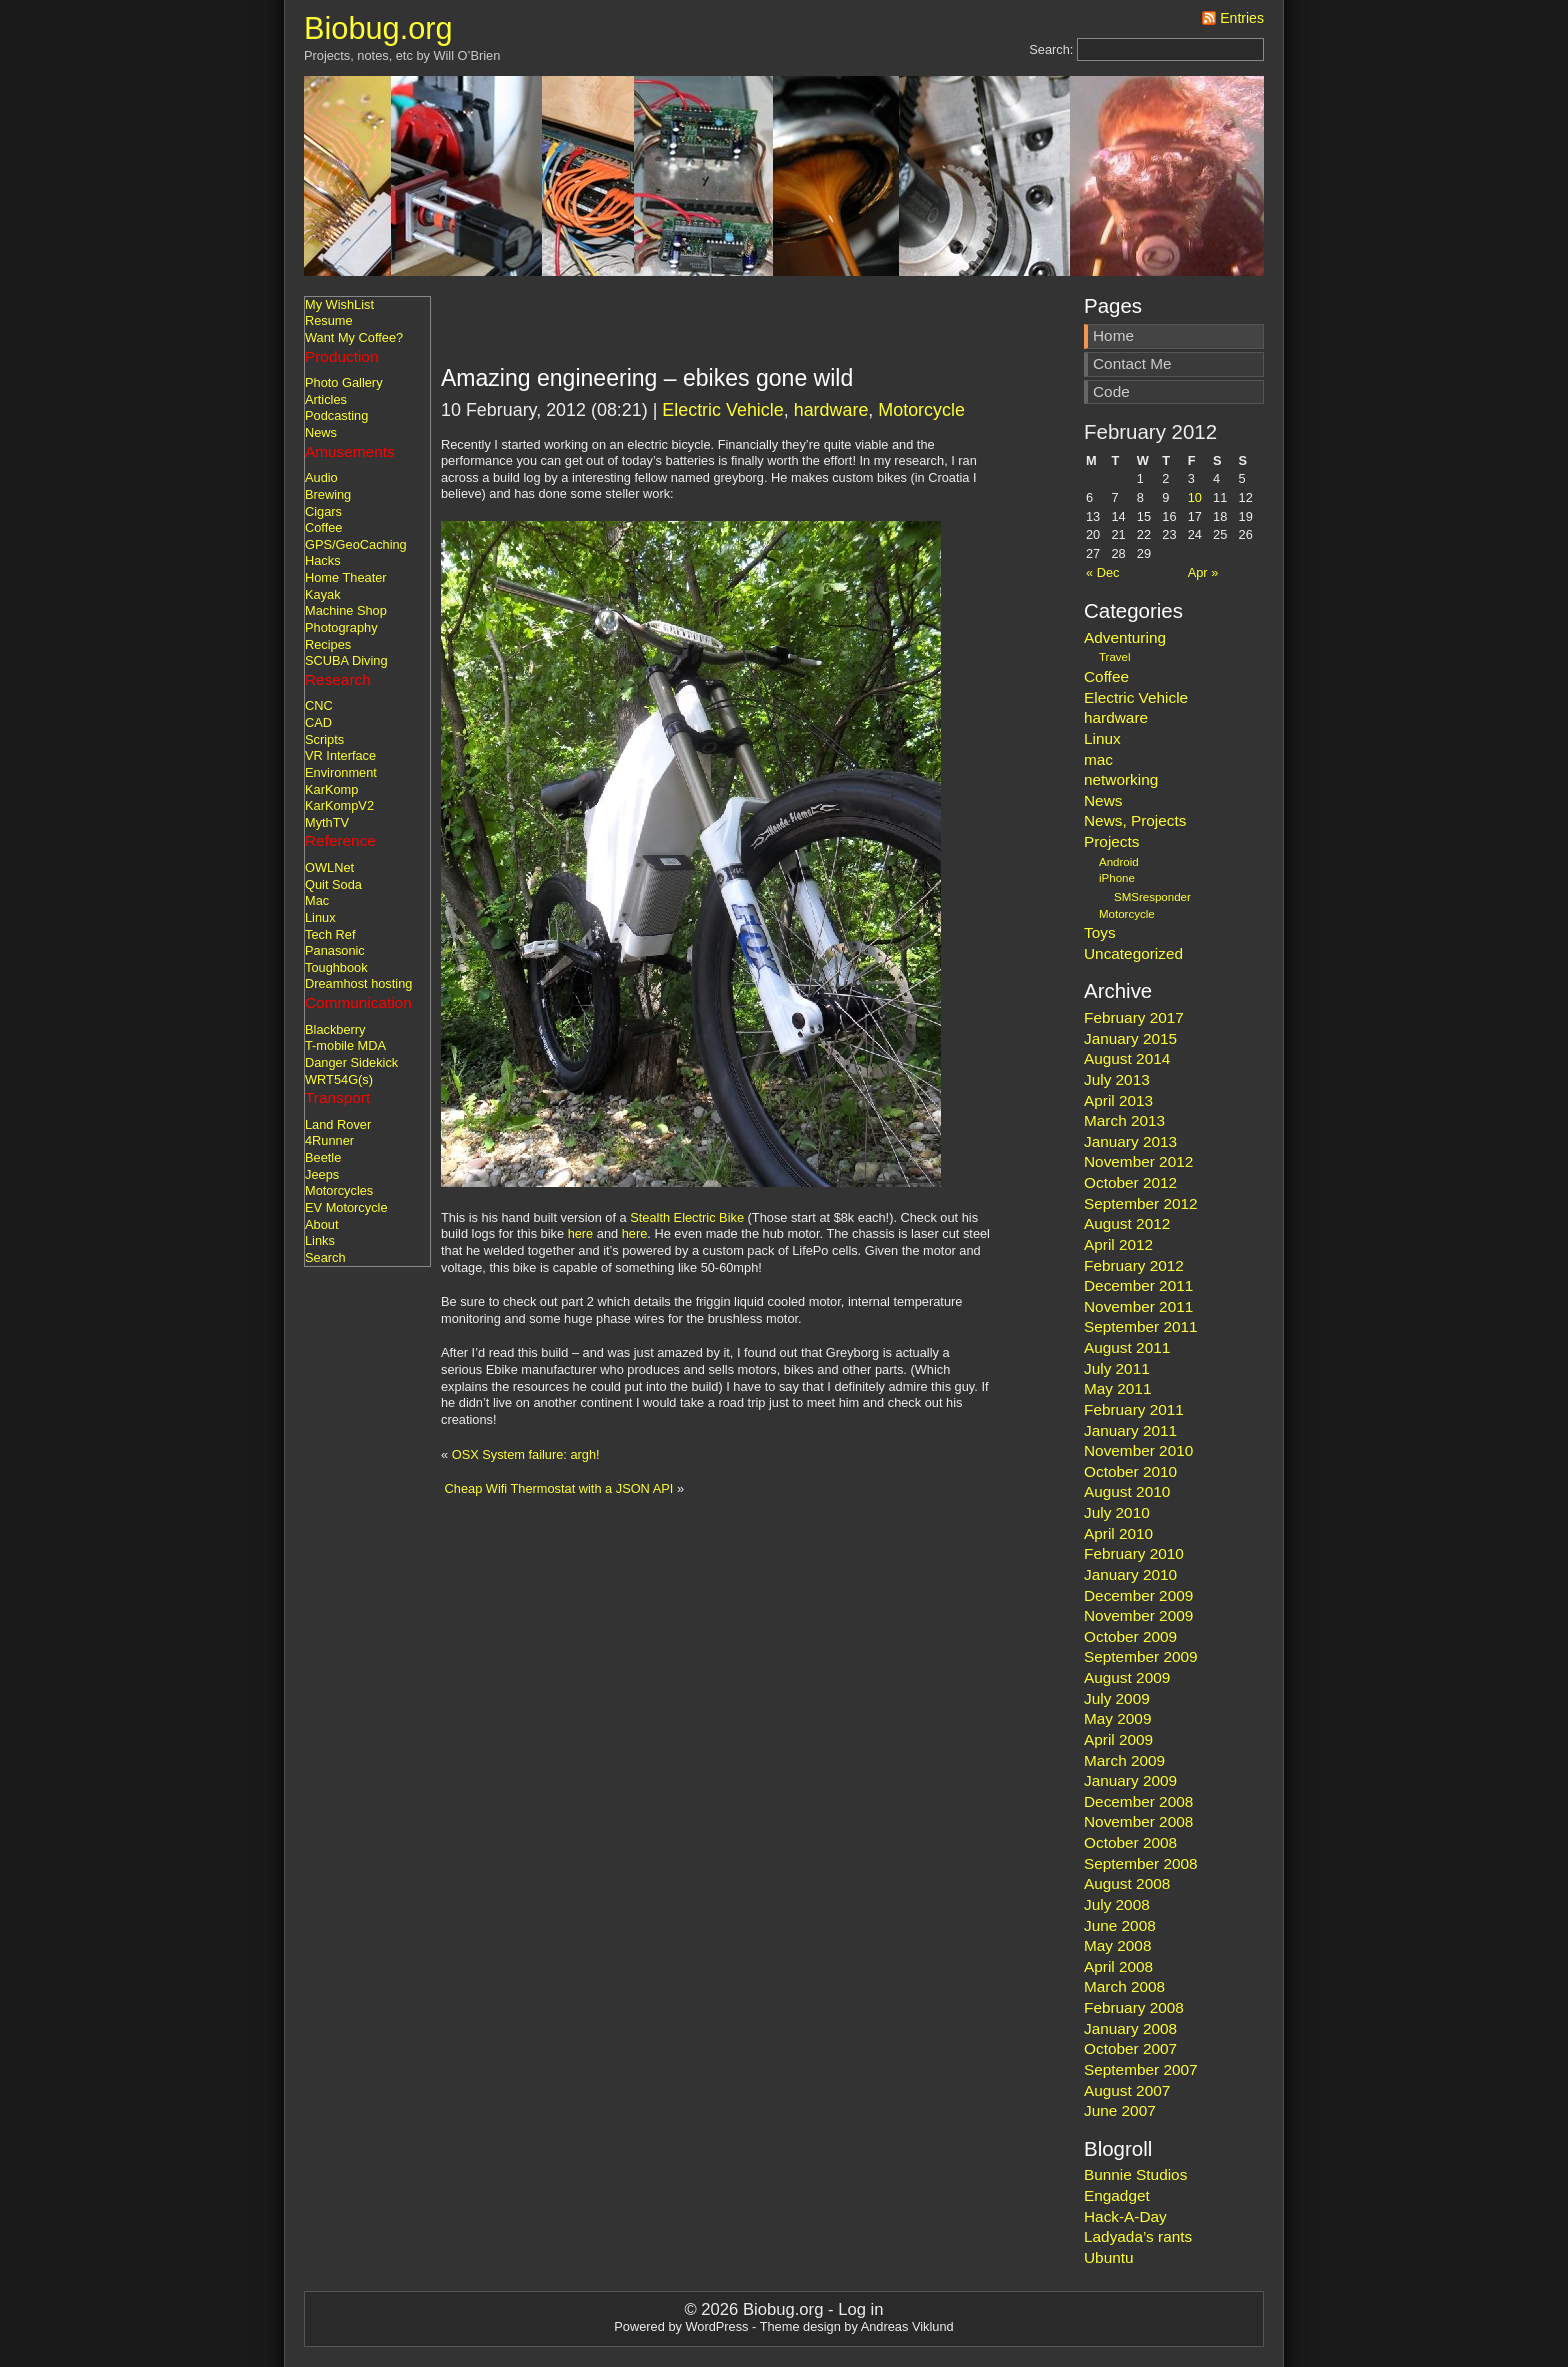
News (321, 432)
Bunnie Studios (1135, 2174)
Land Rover (338, 1124)
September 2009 (1141, 1656)
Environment (341, 772)
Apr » (1203, 572)
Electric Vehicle (722, 410)
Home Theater (346, 577)
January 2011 (1130, 1430)
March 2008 (1124, 1986)
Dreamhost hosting (358, 983)
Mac (317, 900)
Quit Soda (333, 884)
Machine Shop (346, 610)
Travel (1115, 657)
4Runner (329, 1140)
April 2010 (1118, 1533)
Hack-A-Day (1125, 2216)
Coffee (323, 527)
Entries (1242, 18)
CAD (318, 722)
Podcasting (336, 415)
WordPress (716, 2326)
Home (1113, 335)
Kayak (323, 594)
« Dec (1102, 572)
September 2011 (1141, 1326)
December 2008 (1138, 1801)
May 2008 (1117, 1945)
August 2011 (1127, 1347)
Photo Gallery (344, 382)
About (321, 1224)
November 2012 (1138, 1161)
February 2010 (1134, 1553)
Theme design (800, 2326)
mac (1098, 759)
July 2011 (1117, 1368)
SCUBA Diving (346, 660)
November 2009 (1138, 1615)
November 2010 (1138, 1450)
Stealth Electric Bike (687, 1217)
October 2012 (1130, 1182)
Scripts (324, 739)
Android (1119, 862)
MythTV (327, 822)
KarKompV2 (339, 805)
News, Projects (1135, 820)
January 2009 (1130, 1780)
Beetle (323, 1157)
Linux (320, 917)
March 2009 (1124, 1760)
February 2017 (1134, 1017)
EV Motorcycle (346, 1207)
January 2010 (1130, 1574)
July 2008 (1117, 1904)
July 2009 (1117, 1698)
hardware (831, 410)
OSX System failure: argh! (526, 1454)
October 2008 (1130, 1842)
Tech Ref (330, 934)
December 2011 (1138, 1285)
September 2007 (1141, 2069)
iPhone (1117, 878)
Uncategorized (1133, 953)
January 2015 (1130, 1038)
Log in (860, 2309)
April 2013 (1118, 1100)
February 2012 (1134, 1265)
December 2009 (1138, 1595)
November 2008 (1138, 1821)
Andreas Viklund (907, 2326)
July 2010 (1117, 1512)
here (581, 1233)
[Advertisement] (675, 336)
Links (320, 1240)
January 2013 (1130, 1141)
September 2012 (1141, 1203)
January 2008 (1130, 2028)
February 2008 (1134, 2007)
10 (1195, 497)
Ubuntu (1109, 2257)
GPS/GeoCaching (356, 544)
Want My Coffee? (354, 337)
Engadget (1117, 2195)
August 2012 (1127, 1223)
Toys (1100, 932)
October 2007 (1130, 2048)
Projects (1111, 841)
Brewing (328, 494)
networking (1121, 779)
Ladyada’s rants (1138, 2236)
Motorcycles (339, 1190)
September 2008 (1141, 1863)
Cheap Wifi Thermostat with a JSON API (559, 1488)
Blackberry (335, 1029)
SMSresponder (1152, 897)
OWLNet (329, 867)
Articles (326, 399)
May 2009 (1117, 1718)
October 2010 (1130, 1471)
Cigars (323, 511)
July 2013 (1117, 1079)
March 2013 (1124, 1120)
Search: (1051, 49)
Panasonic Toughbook (336, 959)
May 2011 (1117, 1388)
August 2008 (1127, 1883)
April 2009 (1118, 1739)
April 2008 (1118, 1966)
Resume (329, 320)
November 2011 (1138, 1306)
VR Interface (340, 755)
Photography (341, 627)
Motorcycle (921, 410)
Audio (321, 477)
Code (1111, 391)
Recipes (328, 644)
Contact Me (1132, 363)
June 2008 (1120, 1925)
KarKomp (331, 789)
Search (325, 1257)
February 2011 (1134, 1409)
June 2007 (1120, 2110)
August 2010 (1127, 1491)
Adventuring (1125, 637)
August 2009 (1127, 1677)
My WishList (339, 304)
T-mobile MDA (345, 1045)
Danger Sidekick (351, 1062)
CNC (319, 705)
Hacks (323, 560)
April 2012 (1118, 1244)
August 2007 (1127, 2090)
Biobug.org (378, 28)
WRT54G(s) (339, 1079)
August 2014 (1127, 1058)
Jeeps (322, 1174)
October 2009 (1130, 1636)
